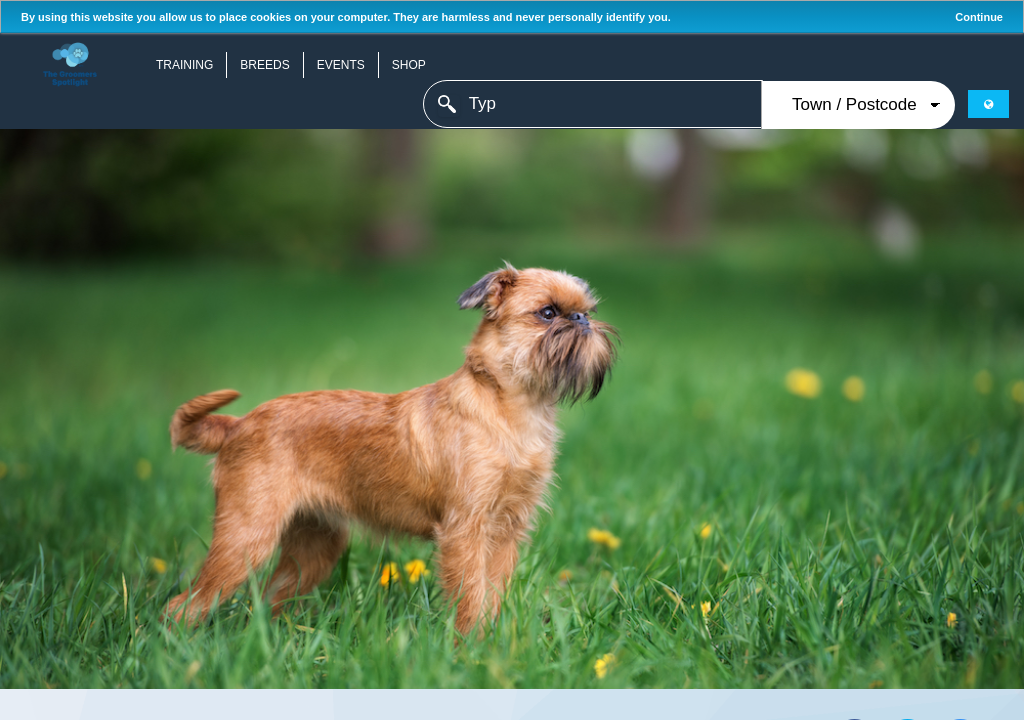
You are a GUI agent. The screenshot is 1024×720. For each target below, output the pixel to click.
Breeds (264, 65)
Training (184, 65)
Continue (979, 17)
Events (341, 65)
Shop (409, 65)
